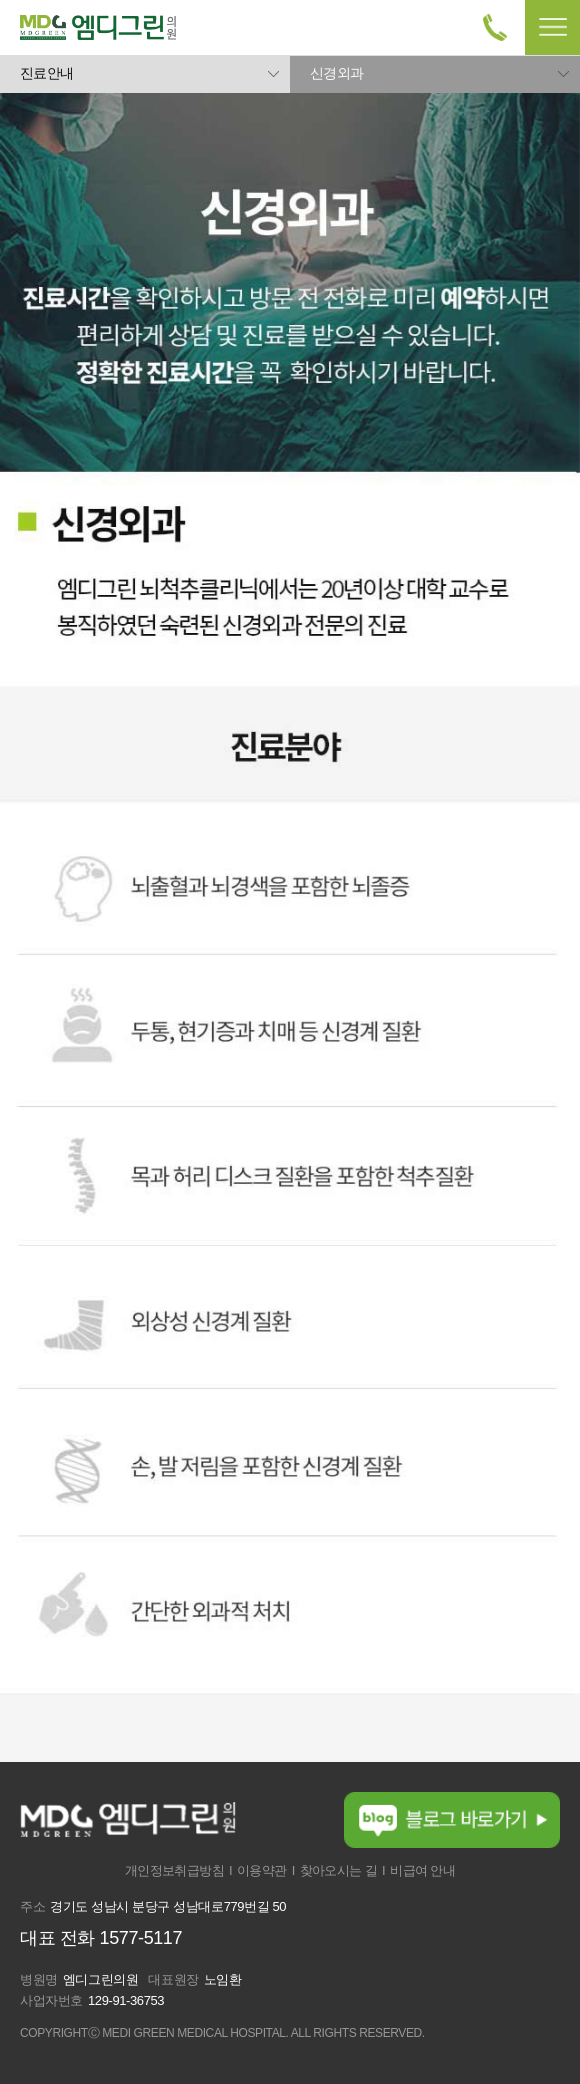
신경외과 (337, 73)
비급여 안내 (422, 1870)
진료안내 (47, 73)
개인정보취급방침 (174, 1870)
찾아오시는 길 (338, 1870)
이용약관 (262, 1870)
